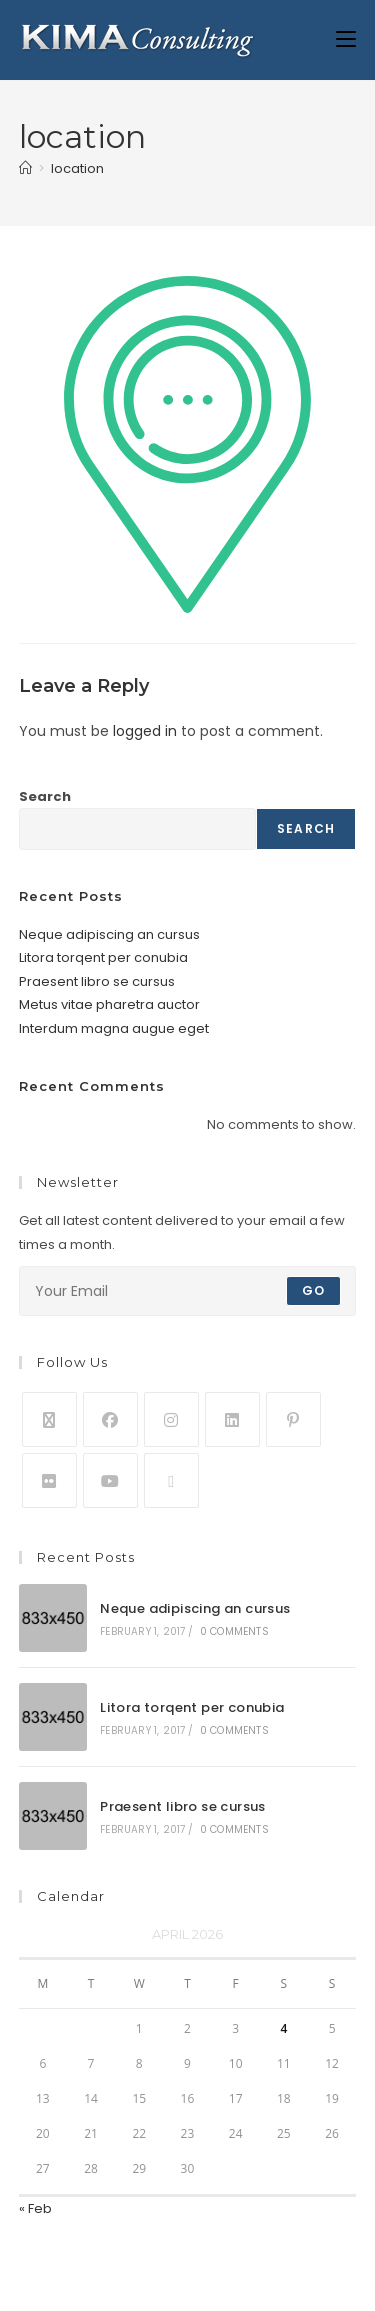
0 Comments (234, 1631)
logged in (145, 731)
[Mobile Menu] (346, 39)
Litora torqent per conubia (103, 957)
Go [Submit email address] (313, 1290)
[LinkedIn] (232, 1419)
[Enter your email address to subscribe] (188, 1291)
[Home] (25, 168)
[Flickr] (49, 1480)
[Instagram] (171, 1419)
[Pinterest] (293, 1419)
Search (45, 796)
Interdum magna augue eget (114, 1028)
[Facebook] (110, 1419)
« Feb (35, 2208)
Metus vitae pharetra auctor (109, 1004)
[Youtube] (110, 1480)
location (77, 168)
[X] (49, 1419)
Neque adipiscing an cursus (109, 934)
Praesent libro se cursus (97, 981)
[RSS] (171, 1480)
